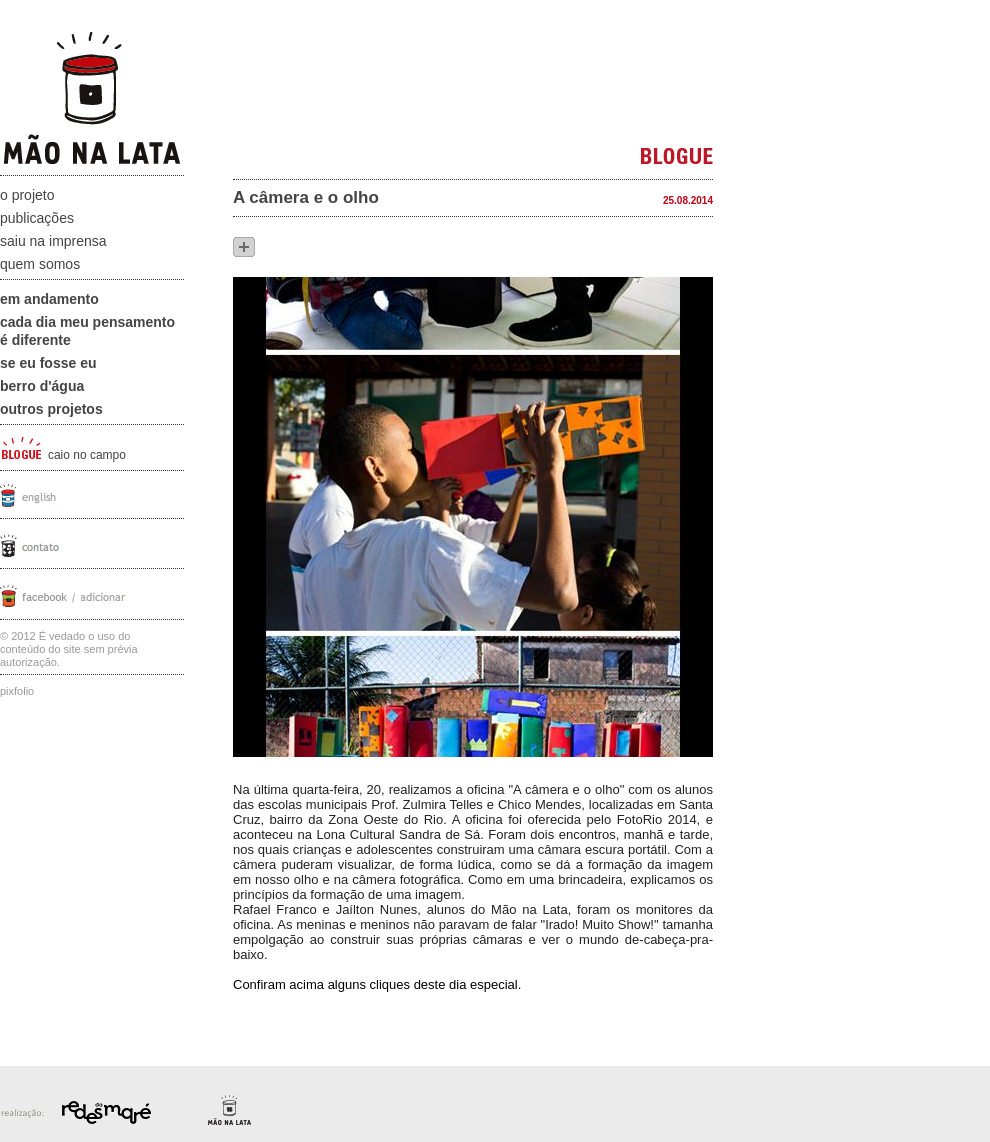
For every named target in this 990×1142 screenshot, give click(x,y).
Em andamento (49, 299)
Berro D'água (42, 386)
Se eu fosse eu (48, 363)
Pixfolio (17, 691)
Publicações (37, 218)
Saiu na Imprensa (53, 241)
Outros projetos (51, 409)
